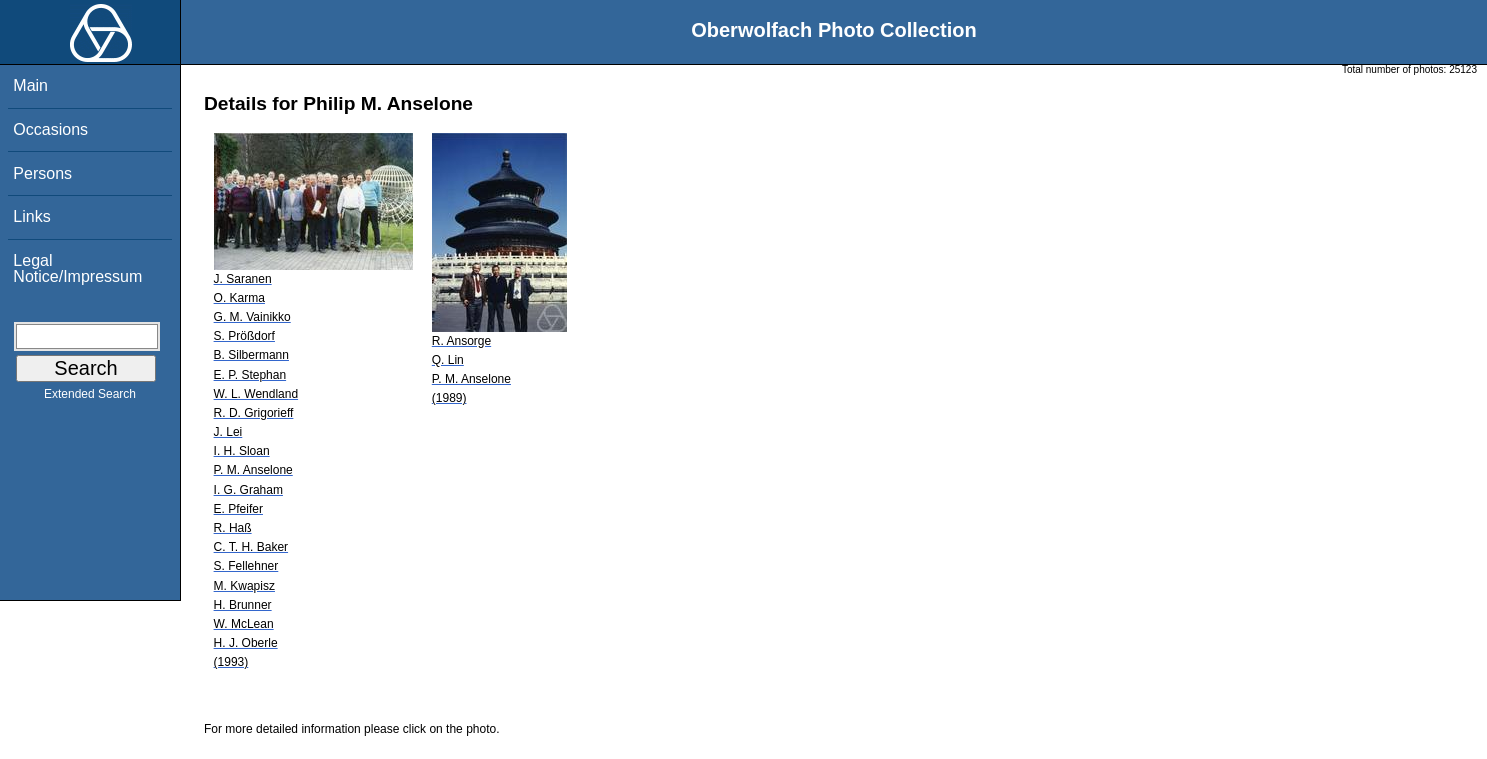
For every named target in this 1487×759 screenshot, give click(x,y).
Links (31, 216)
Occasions (50, 129)
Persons (42, 173)
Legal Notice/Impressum (77, 268)
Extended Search (90, 398)
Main (30, 85)
